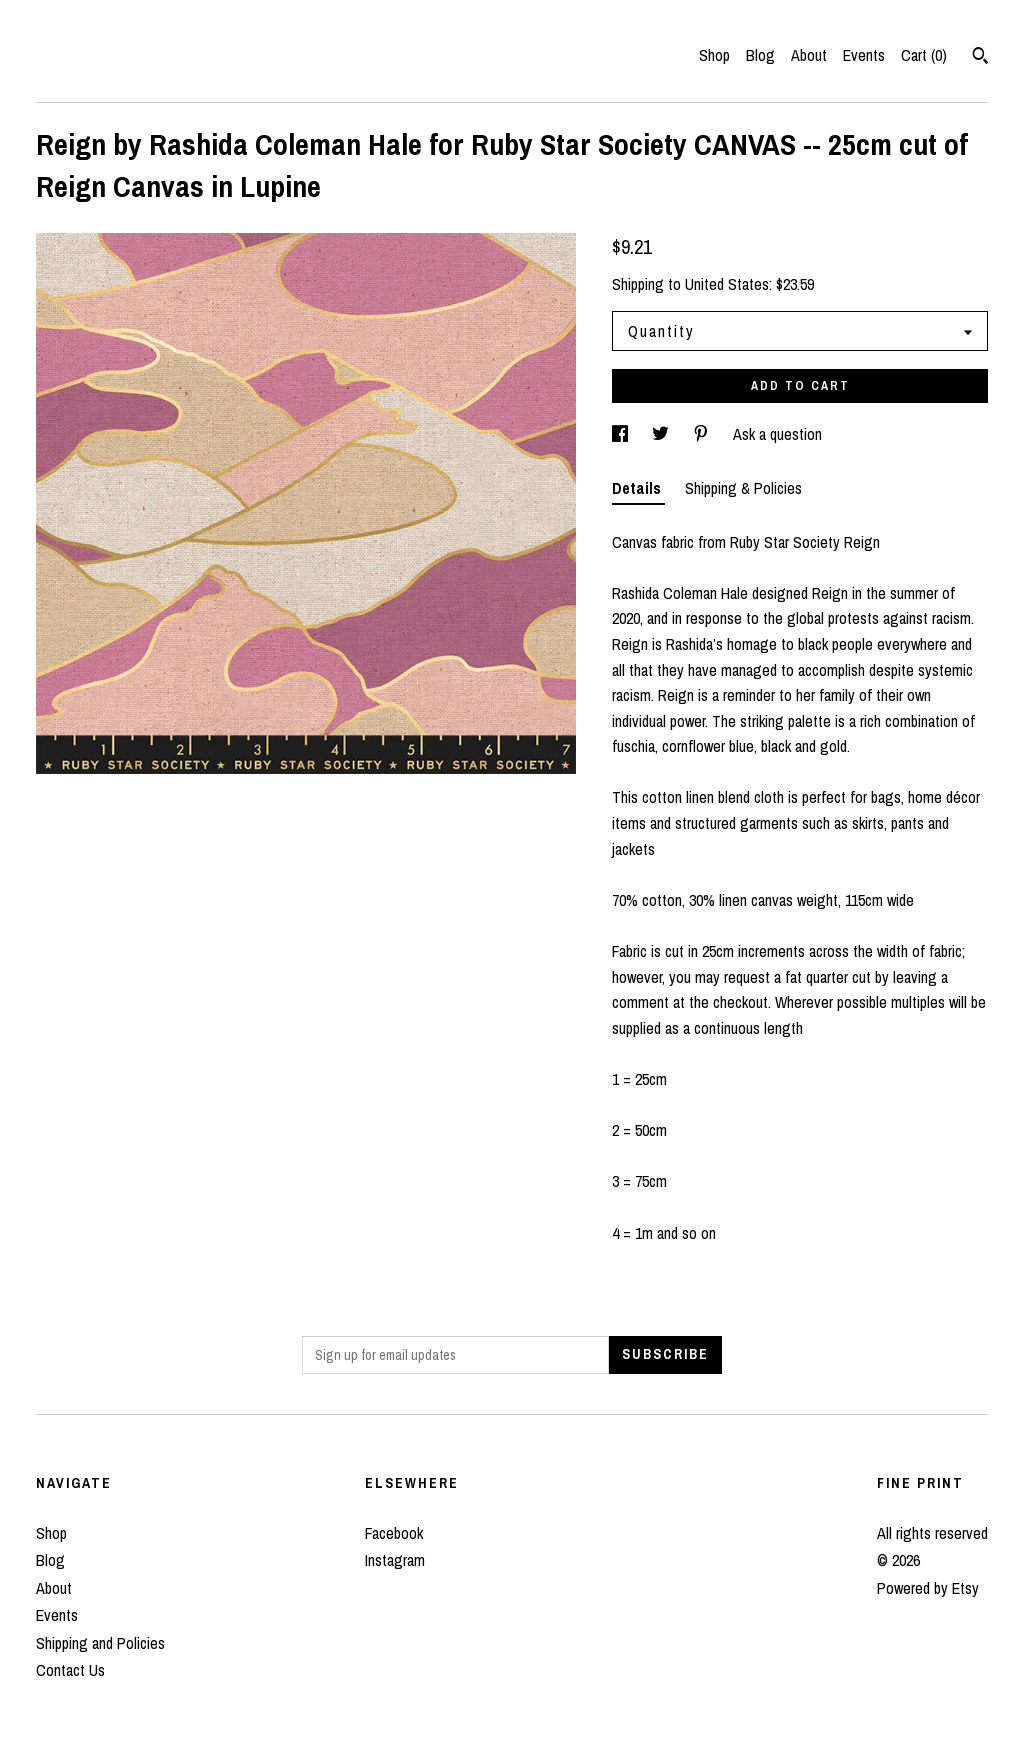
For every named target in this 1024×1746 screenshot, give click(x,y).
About (809, 55)
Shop (714, 55)
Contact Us (70, 1670)
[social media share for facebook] (622, 434)
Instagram (395, 1560)
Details (638, 488)
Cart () (924, 55)
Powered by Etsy (928, 1588)
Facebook (394, 1533)
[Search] (980, 58)
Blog (760, 55)
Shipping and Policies (100, 1643)
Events (864, 55)
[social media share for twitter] (662, 434)
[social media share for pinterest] (703, 434)
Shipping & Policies (743, 488)
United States (727, 284)
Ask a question (777, 434)
